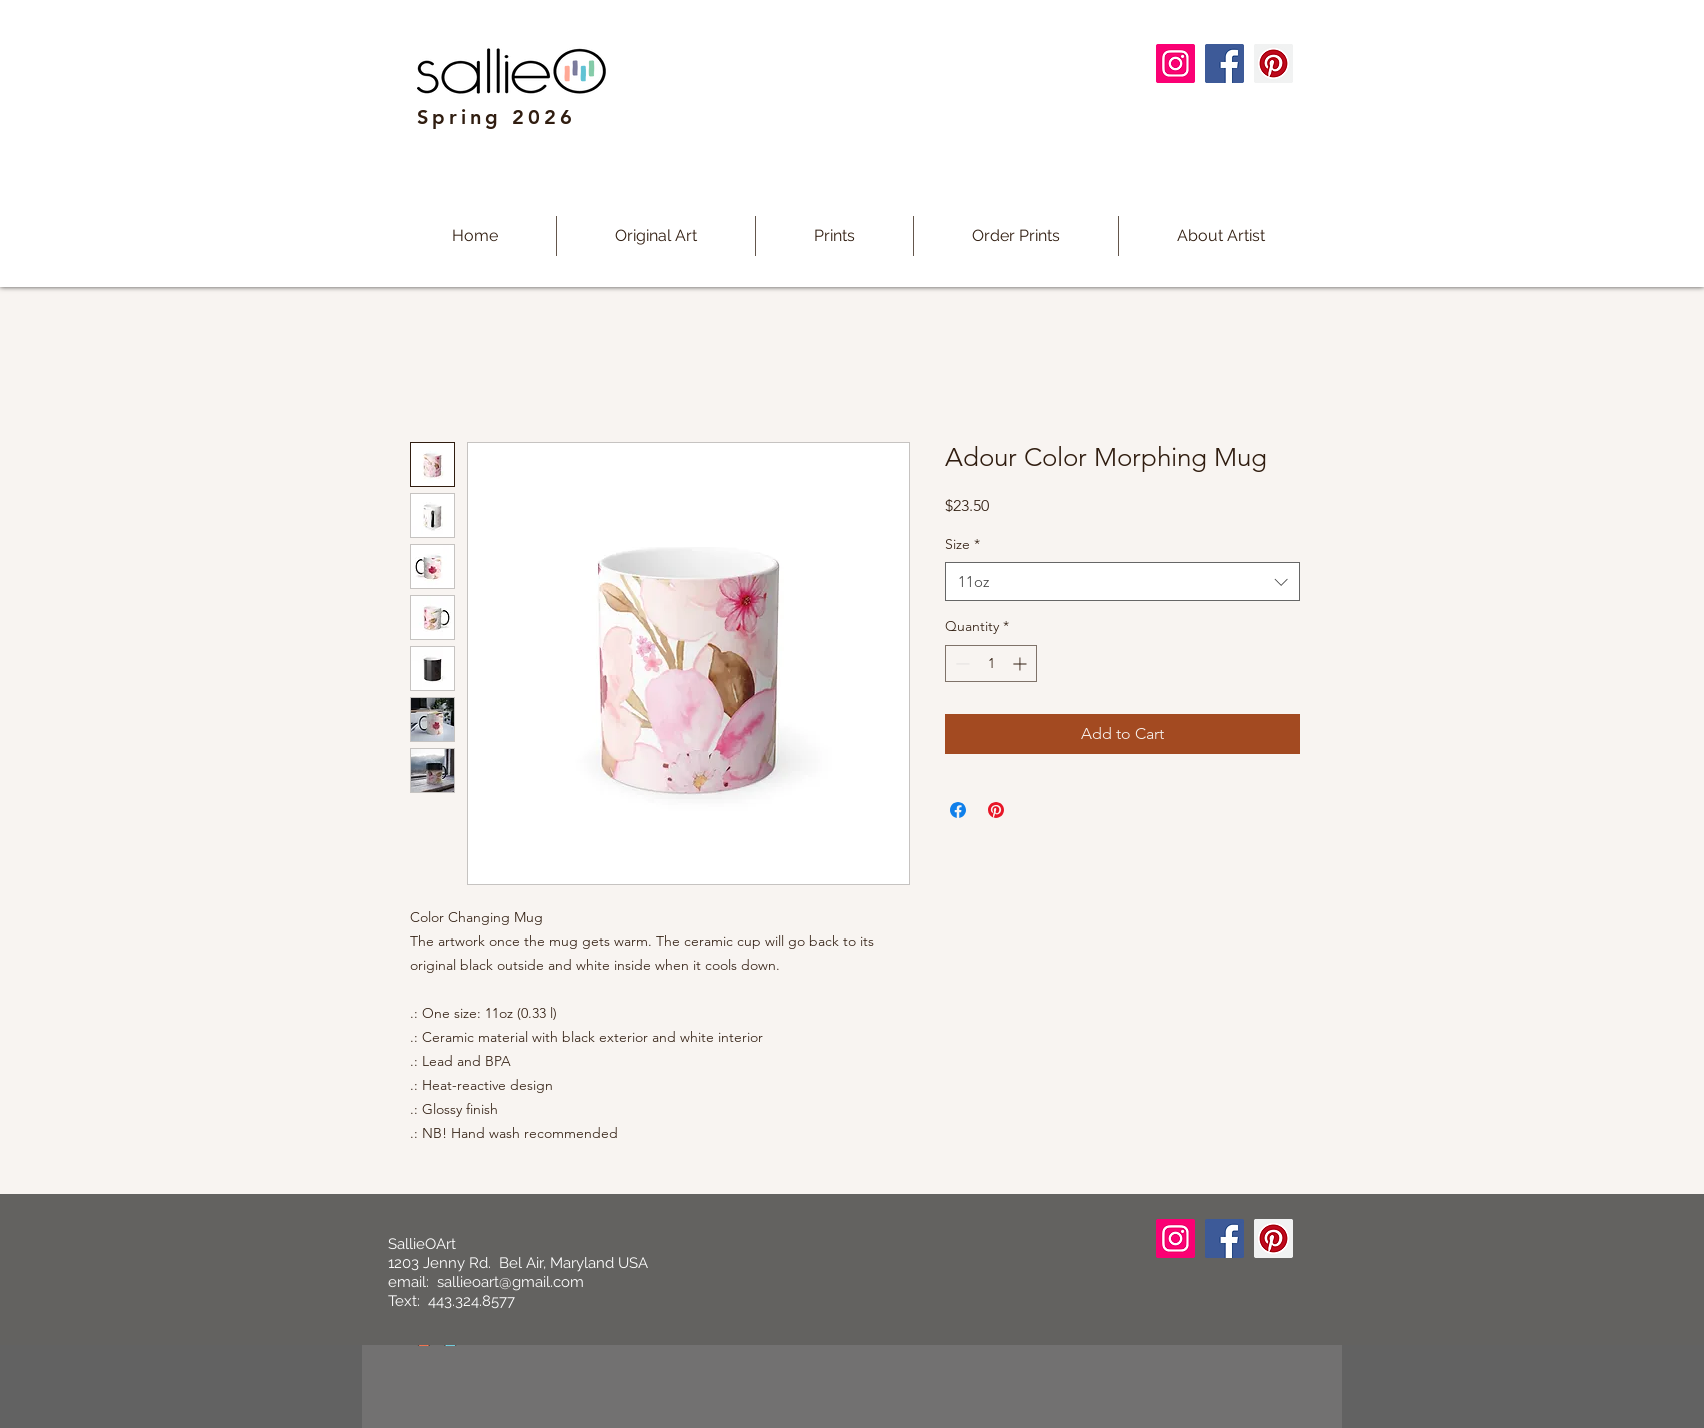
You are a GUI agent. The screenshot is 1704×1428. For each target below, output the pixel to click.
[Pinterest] (1273, 63)
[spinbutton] (991, 663)
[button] (834, 236)
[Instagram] (1175, 63)
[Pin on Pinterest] (996, 810)
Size (962, 544)
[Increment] (1021, 663)
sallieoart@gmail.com (510, 1282)
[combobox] (1122, 581)
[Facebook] (1224, 63)
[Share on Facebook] (958, 810)
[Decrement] (960, 663)
